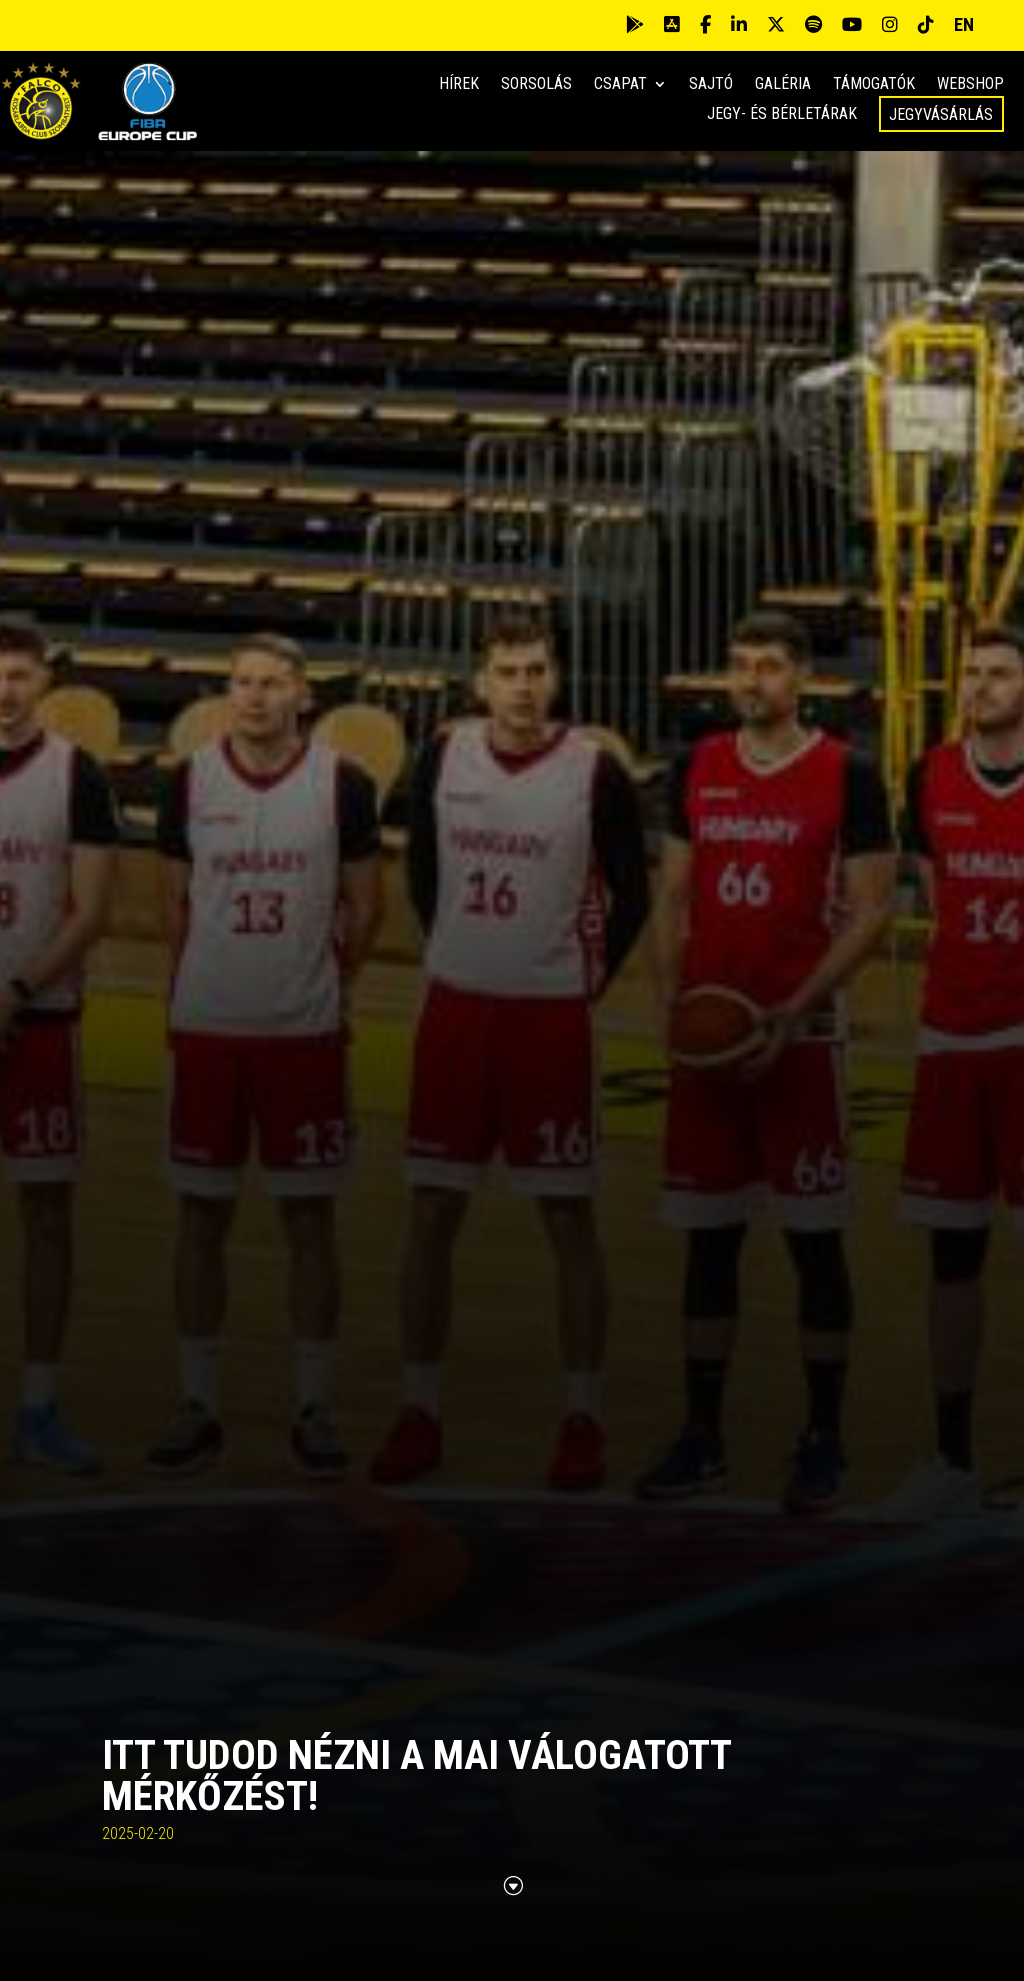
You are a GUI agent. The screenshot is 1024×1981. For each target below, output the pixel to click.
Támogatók (874, 85)
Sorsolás (536, 85)
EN (964, 24)
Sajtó (711, 85)
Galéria (783, 85)
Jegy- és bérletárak (782, 115)
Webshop (970, 85)
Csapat (620, 85)
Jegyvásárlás (941, 114)
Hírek (459, 85)
